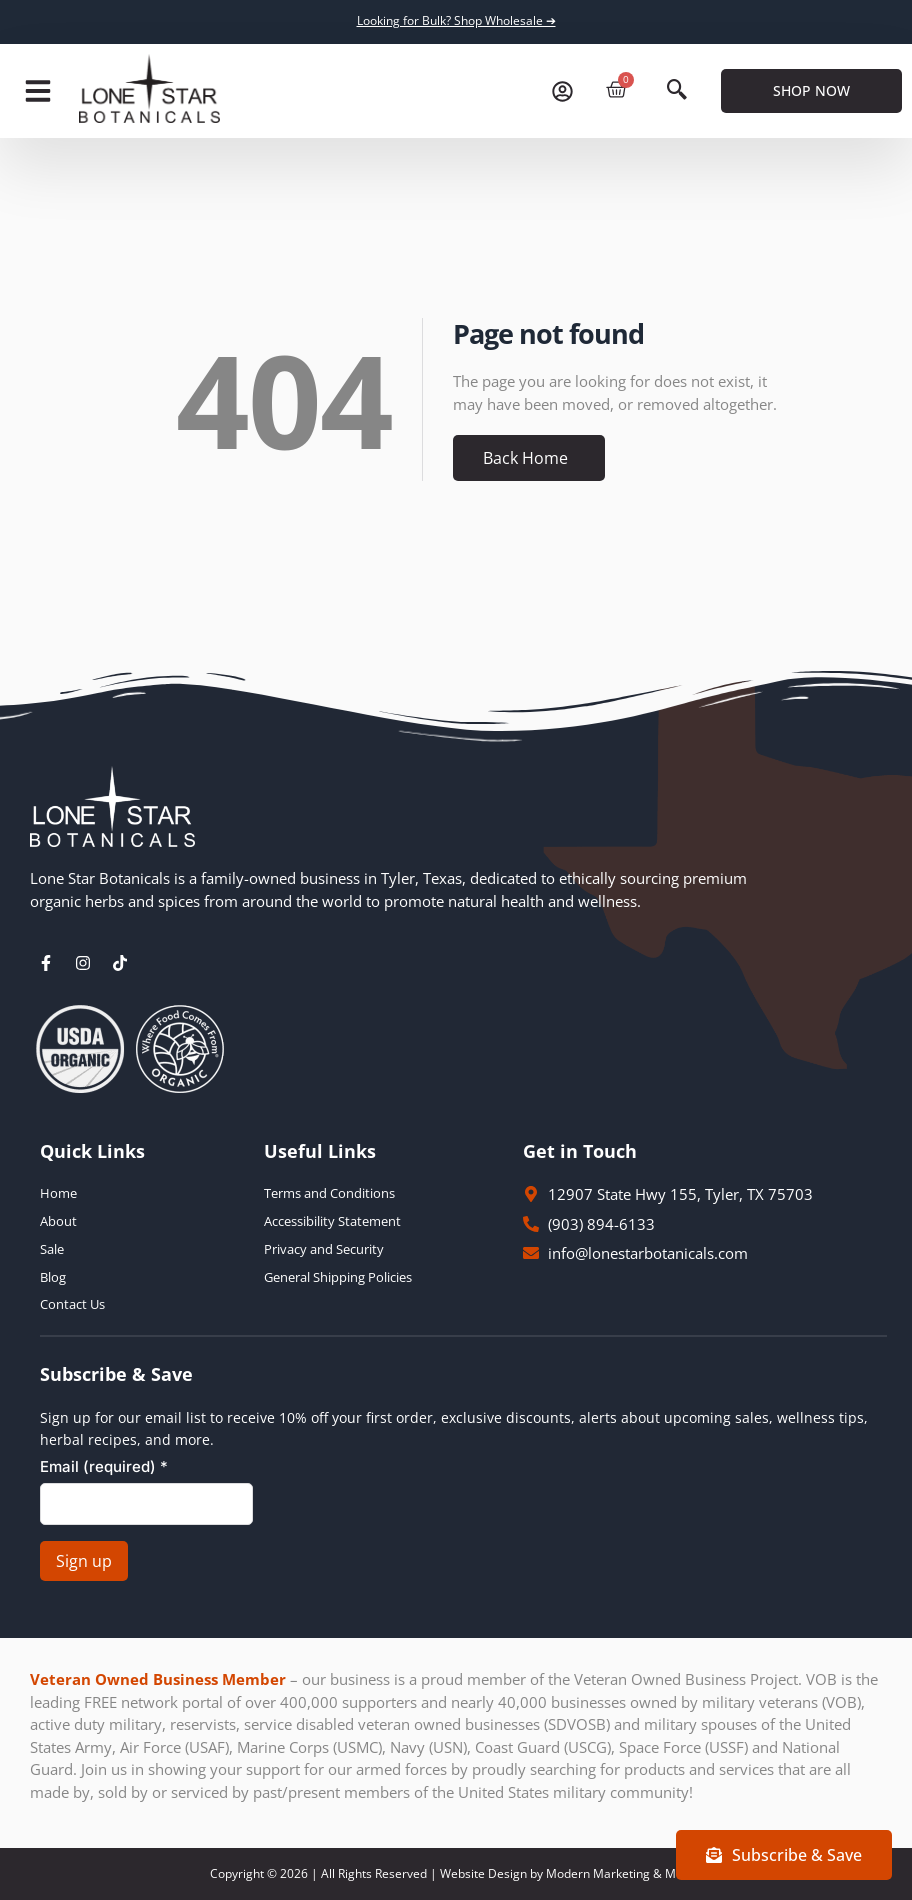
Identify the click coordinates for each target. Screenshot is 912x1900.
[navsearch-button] (677, 91)
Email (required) (104, 1466)
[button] (38, 91)
